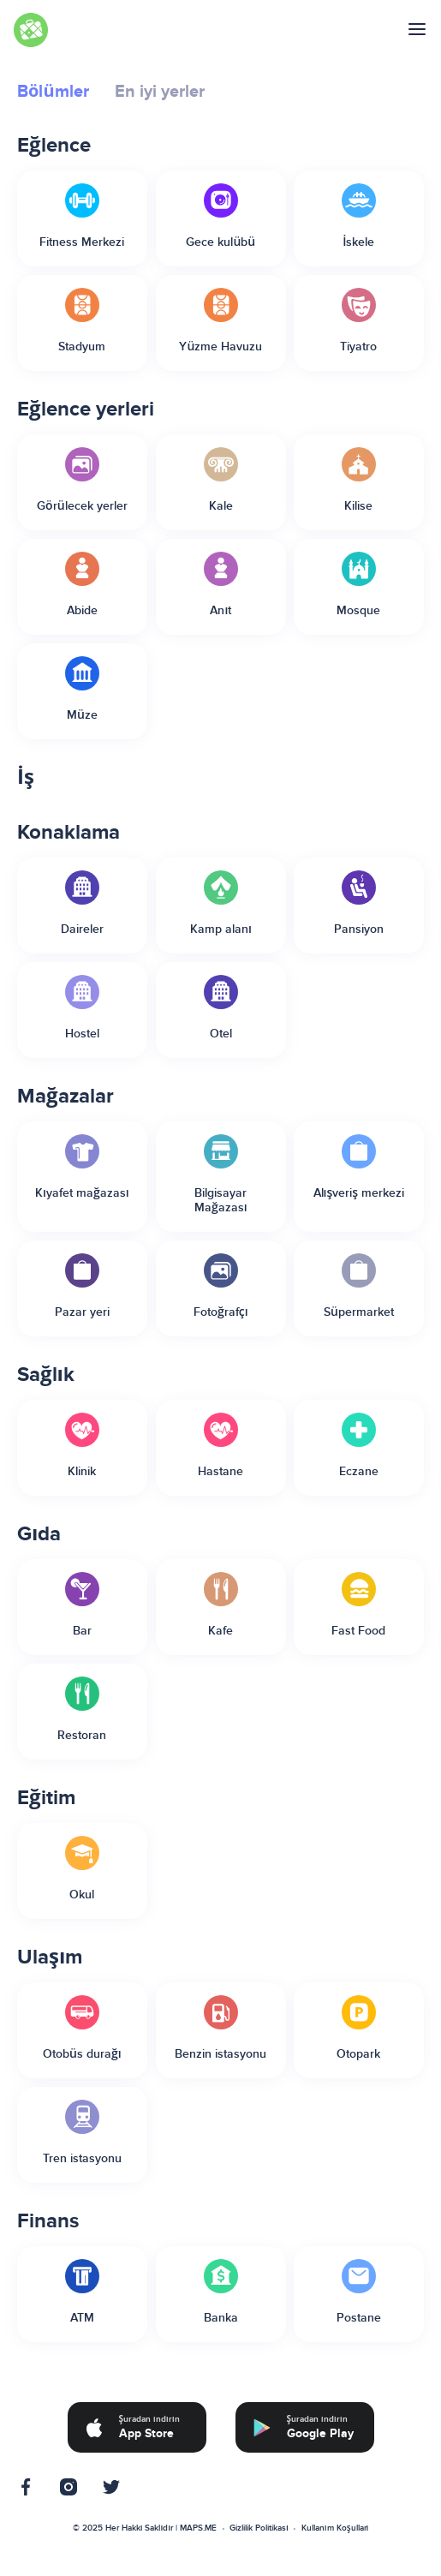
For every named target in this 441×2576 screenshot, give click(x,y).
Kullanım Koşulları (334, 2528)
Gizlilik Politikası (259, 2528)
